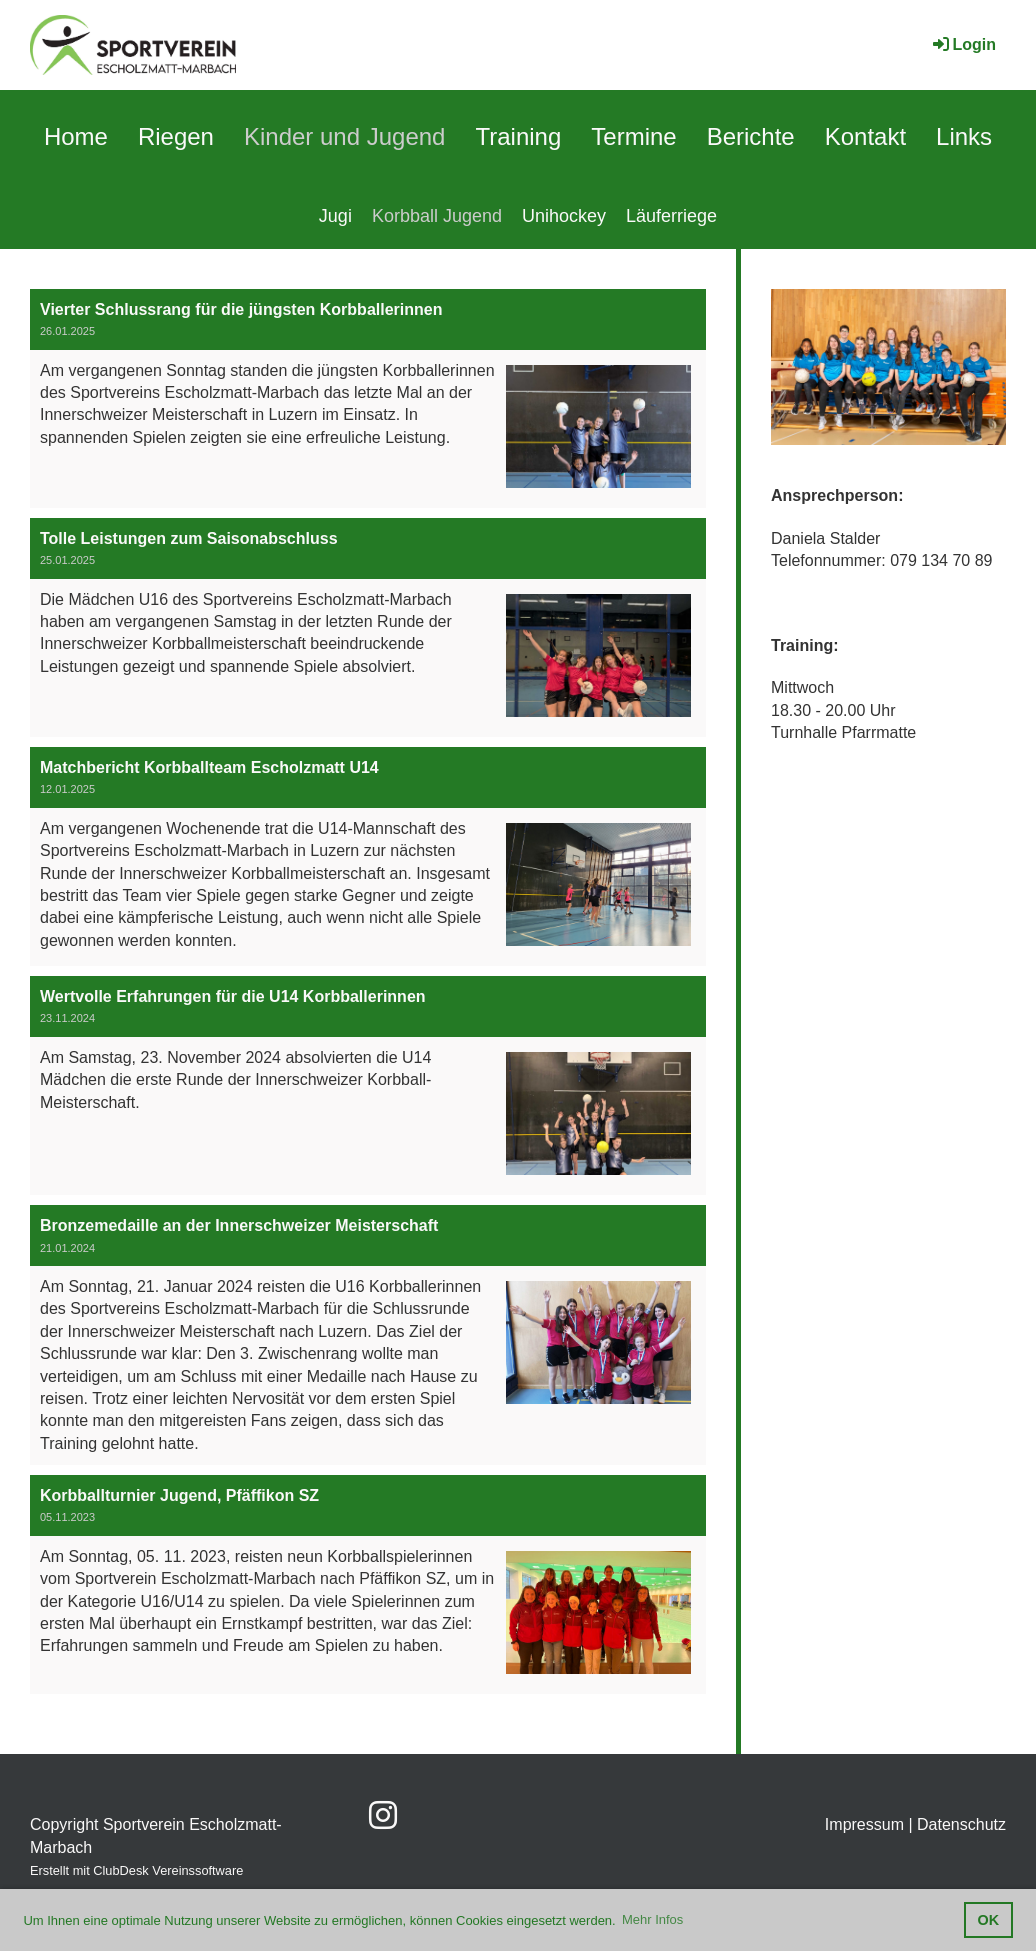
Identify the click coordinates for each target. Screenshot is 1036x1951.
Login (963, 44)
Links (964, 136)
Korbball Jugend (437, 216)
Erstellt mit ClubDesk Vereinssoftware (136, 1870)
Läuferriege (671, 216)
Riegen (176, 136)
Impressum (864, 1824)
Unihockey (564, 216)
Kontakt (865, 136)
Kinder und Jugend (345, 136)
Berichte (751, 136)
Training (518, 136)
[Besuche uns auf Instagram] (383, 1816)
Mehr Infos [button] (652, 1919)
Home (76, 136)
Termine (633, 136)
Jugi (335, 216)
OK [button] (989, 1920)
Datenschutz (961, 1824)
